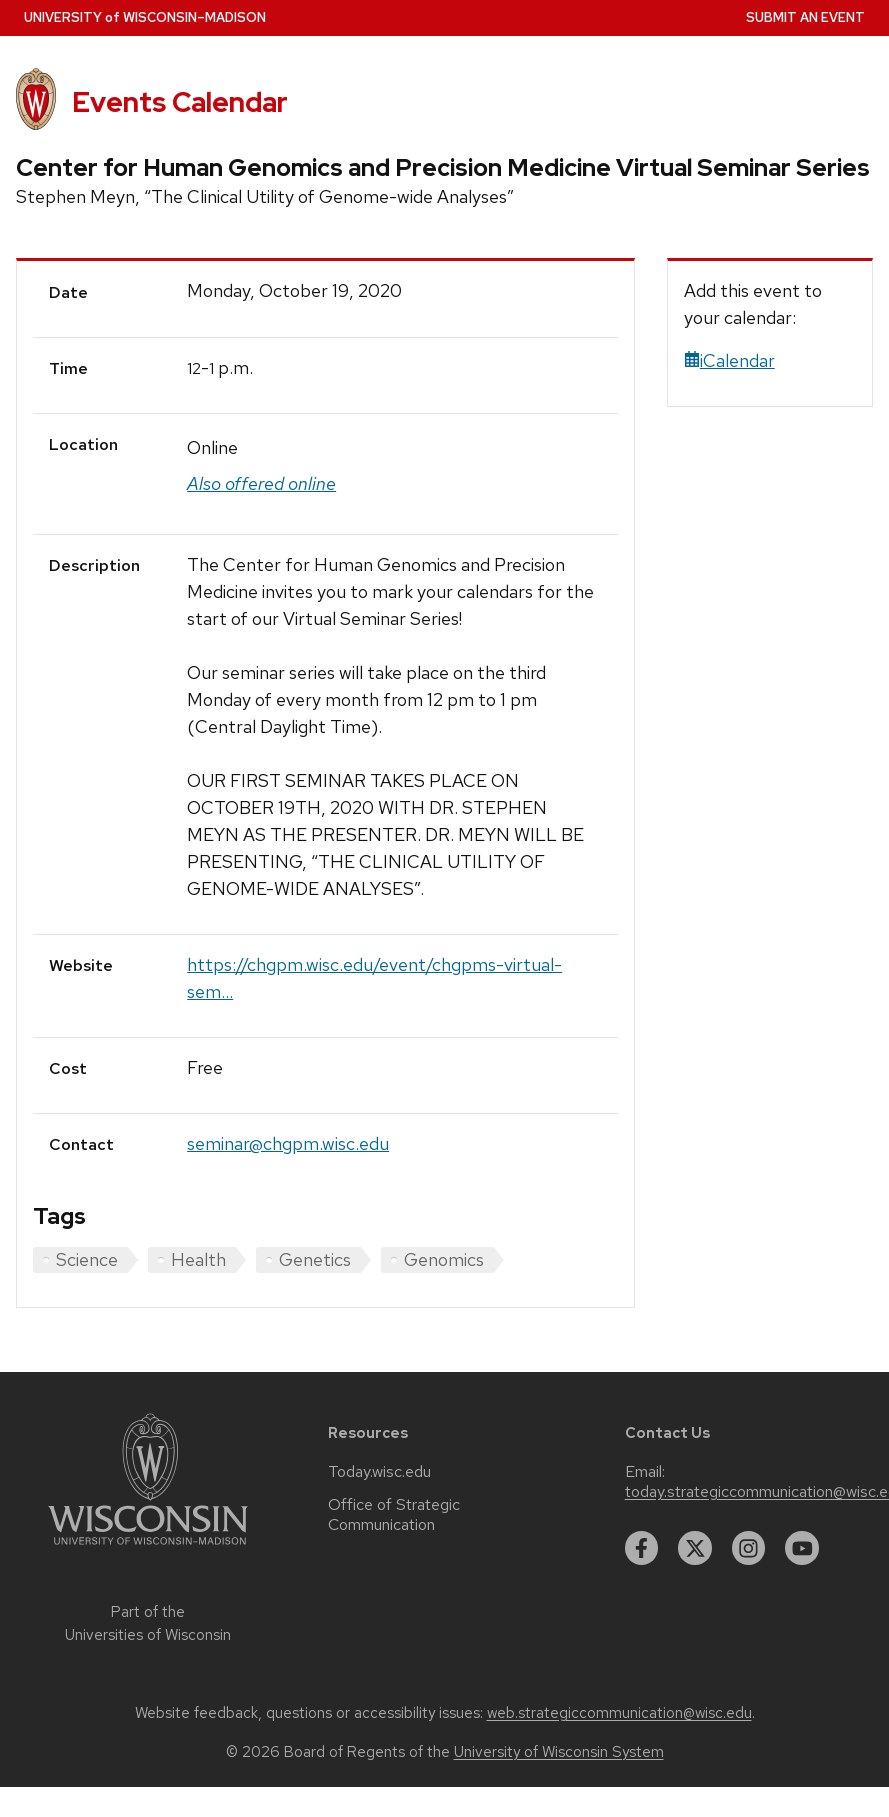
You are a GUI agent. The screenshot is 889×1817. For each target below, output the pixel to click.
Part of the (148, 1623)
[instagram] (749, 1548)
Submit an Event (805, 17)
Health (198, 1259)
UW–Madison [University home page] (145, 17)
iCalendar (729, 360)
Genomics (444, 1259)
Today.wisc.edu (379, 1472)
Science (87, 1259)
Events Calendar (180, 102)
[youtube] (802, 1548)
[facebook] (642, 1548)
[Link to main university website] (148, 1548)
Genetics (315, 1259)
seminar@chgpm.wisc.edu (288, 1143)
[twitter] (695, 1548)
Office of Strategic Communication (394, 1515)
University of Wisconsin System (559, 1752)
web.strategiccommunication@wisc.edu (619, 1713)
